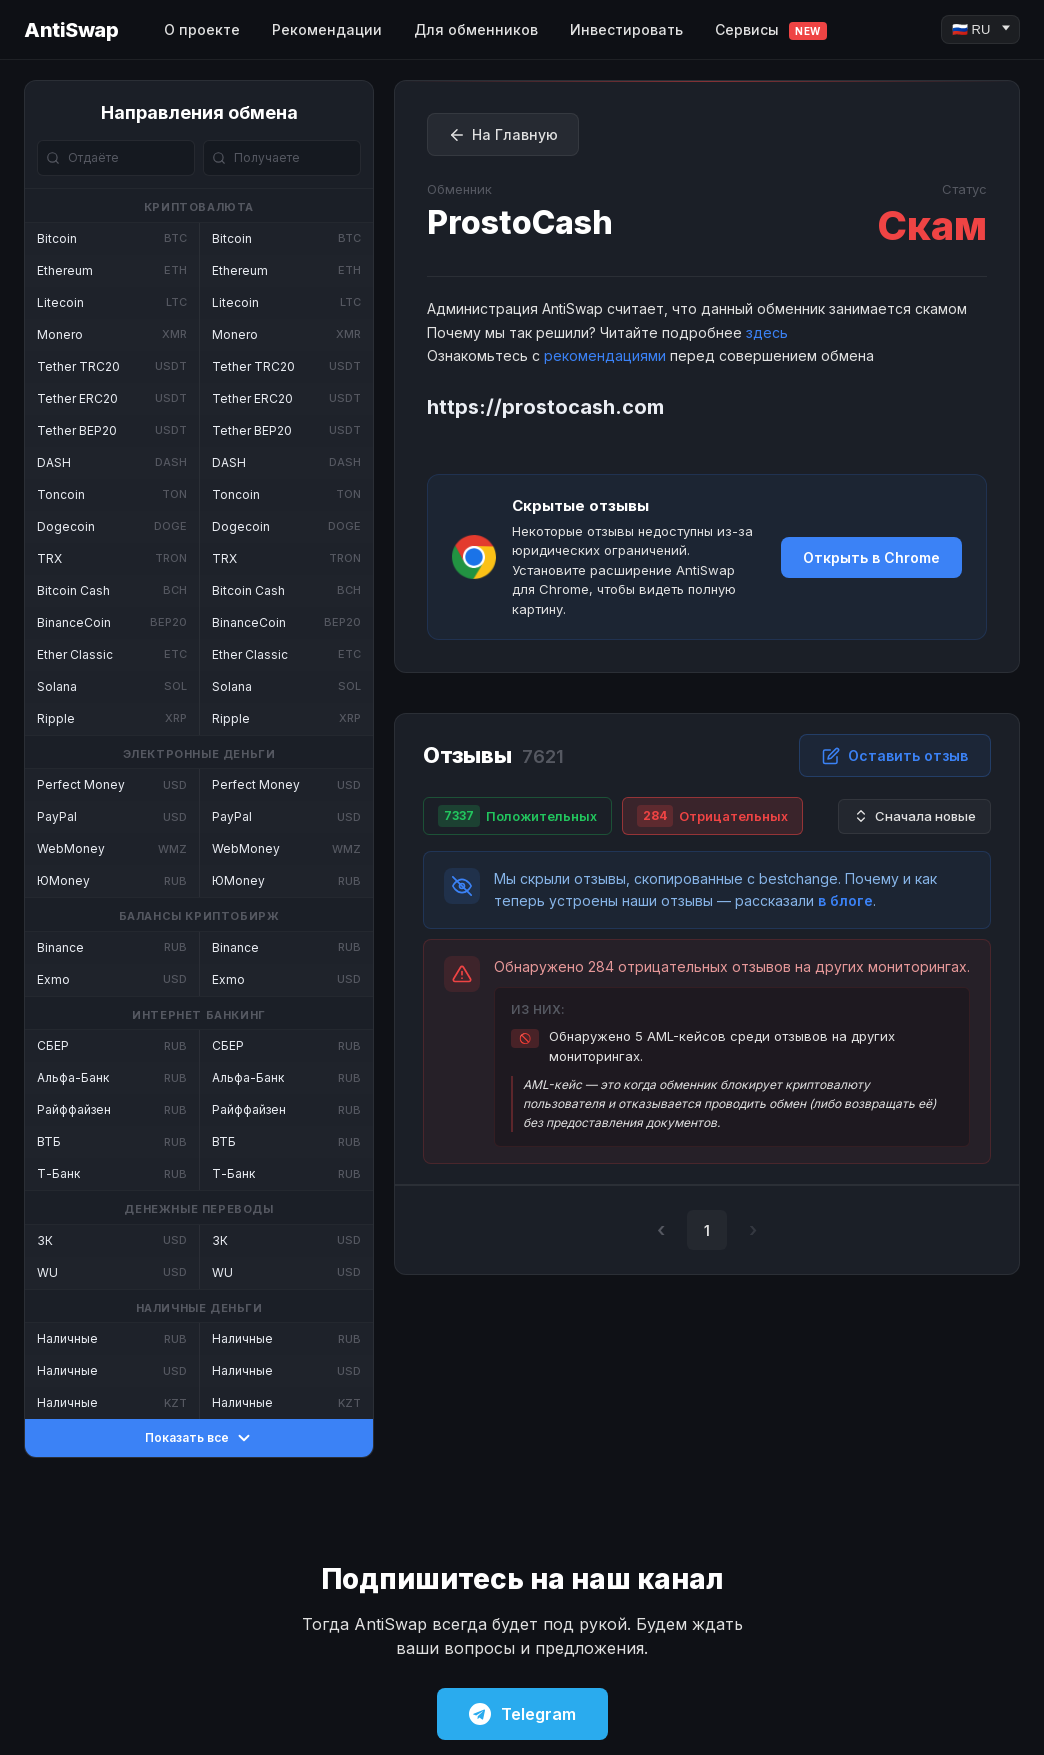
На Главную (503, 135)
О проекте (202, 29)
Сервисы (771, 30)
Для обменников (476, 29)
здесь (767, 332)
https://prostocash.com (545, 407)
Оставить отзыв (895, 756)
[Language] (980, 29)
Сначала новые (914, 816)
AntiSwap (71, 30)
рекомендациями (605, 355)
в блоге (845, 900)
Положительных (517, 816)
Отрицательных (712, 816)
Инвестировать (626, 29)
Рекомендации (327, 29)
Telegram (522, 1714)
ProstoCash (520, 222)
